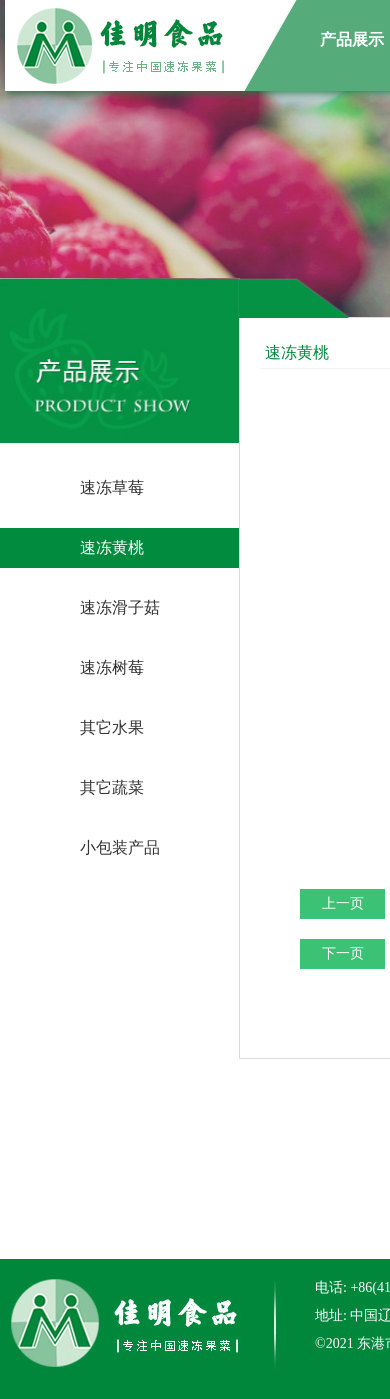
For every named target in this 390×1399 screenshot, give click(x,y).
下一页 (343, 953)
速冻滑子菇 (120, 607)
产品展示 (352, 39)
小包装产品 (120, 847)
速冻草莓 (112, 487)
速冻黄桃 (112, 547)
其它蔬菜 (112, 787)
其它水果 (112, 727)
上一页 (343, 903)
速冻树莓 (112, 667)
